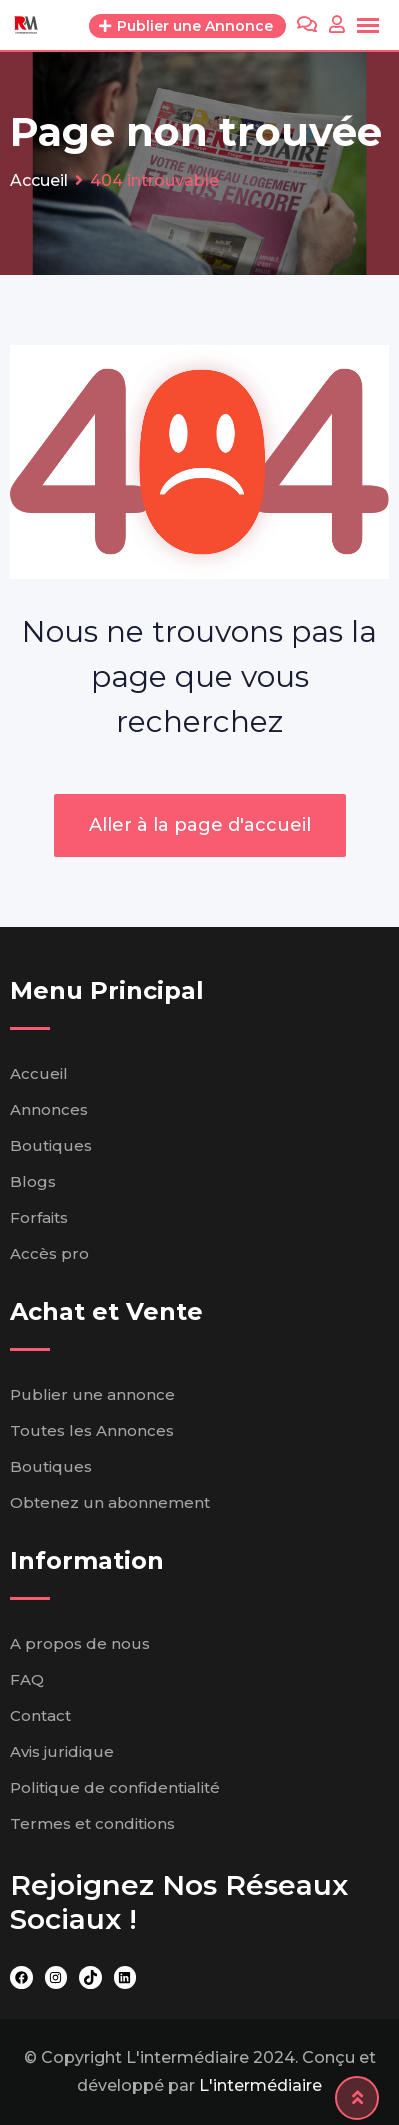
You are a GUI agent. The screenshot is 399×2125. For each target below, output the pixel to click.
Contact (40, 1715)
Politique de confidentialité (115, 1787)
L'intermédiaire (260, 2085)
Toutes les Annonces (92, 1430)
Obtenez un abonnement (110, 1502)
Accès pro (49, 1253)
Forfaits (39, 1217)
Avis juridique (62, 1751)
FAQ (27, 1679)
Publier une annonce (92, 1394)
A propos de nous (80, 1643)
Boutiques (51, 1145)
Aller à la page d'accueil (200, 825)
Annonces (49, 1109)
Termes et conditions (92, 1823)
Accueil (39, 1073)
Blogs (33, 1181)
